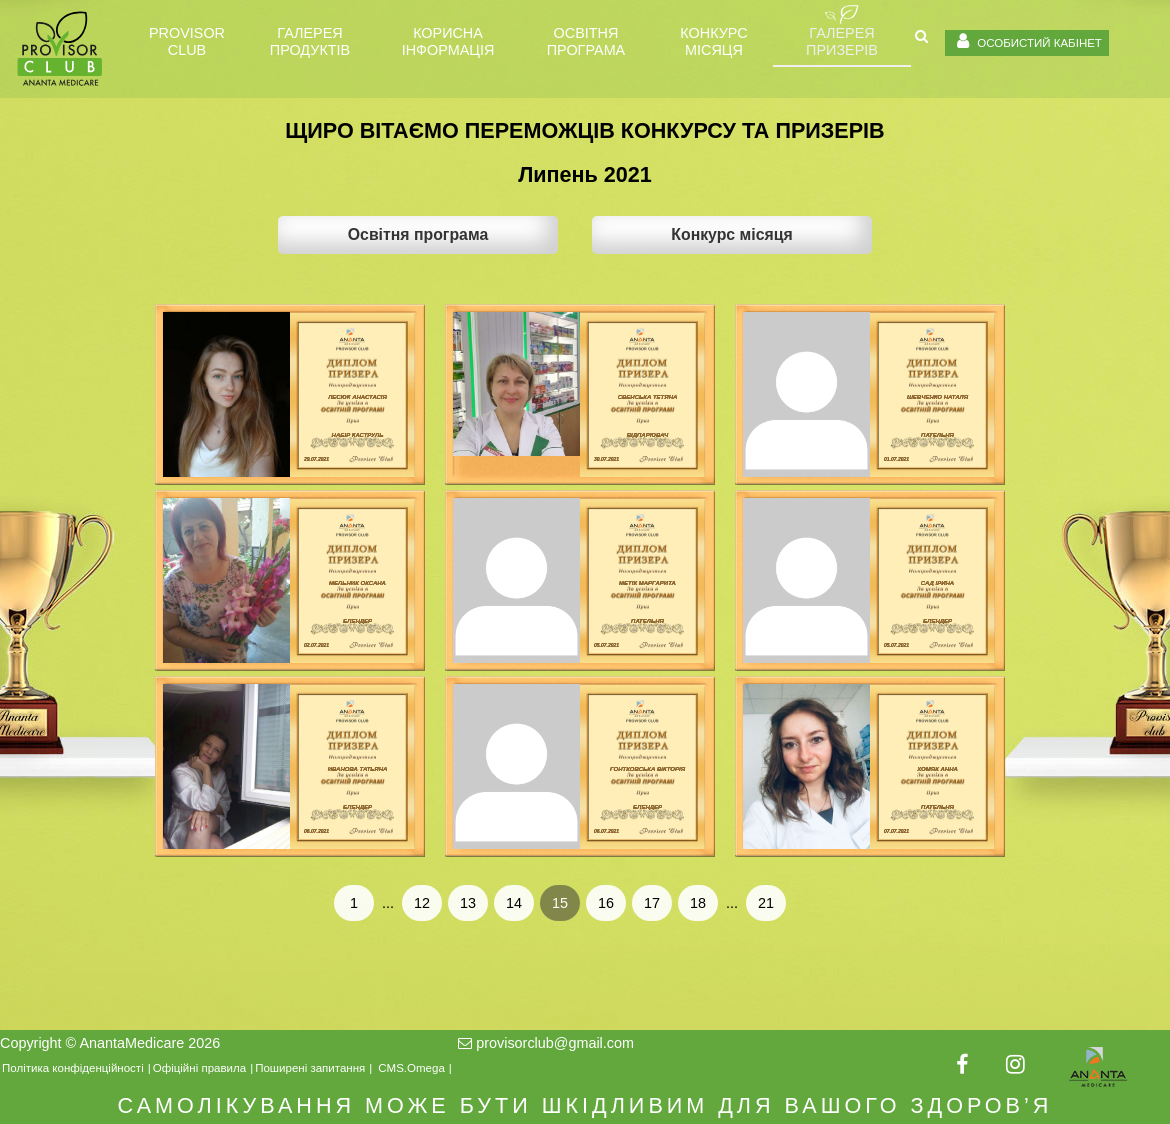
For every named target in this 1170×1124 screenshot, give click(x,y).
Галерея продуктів (310, 41)
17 (652, 903)
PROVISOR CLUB (187, 41)
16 (606, 903)
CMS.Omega (411, 1068)
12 (422, 903)
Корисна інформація (448, 41)
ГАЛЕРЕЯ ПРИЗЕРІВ (842, 41)
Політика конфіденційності (73, 1068)
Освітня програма (586, 41)
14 (514, 903)
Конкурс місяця (713, 41)
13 (468, 903)
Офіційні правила (199, 1068)
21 (766, 903)
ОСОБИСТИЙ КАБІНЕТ (1027, 40)
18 (698, 903)
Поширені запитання (310, 1068)
